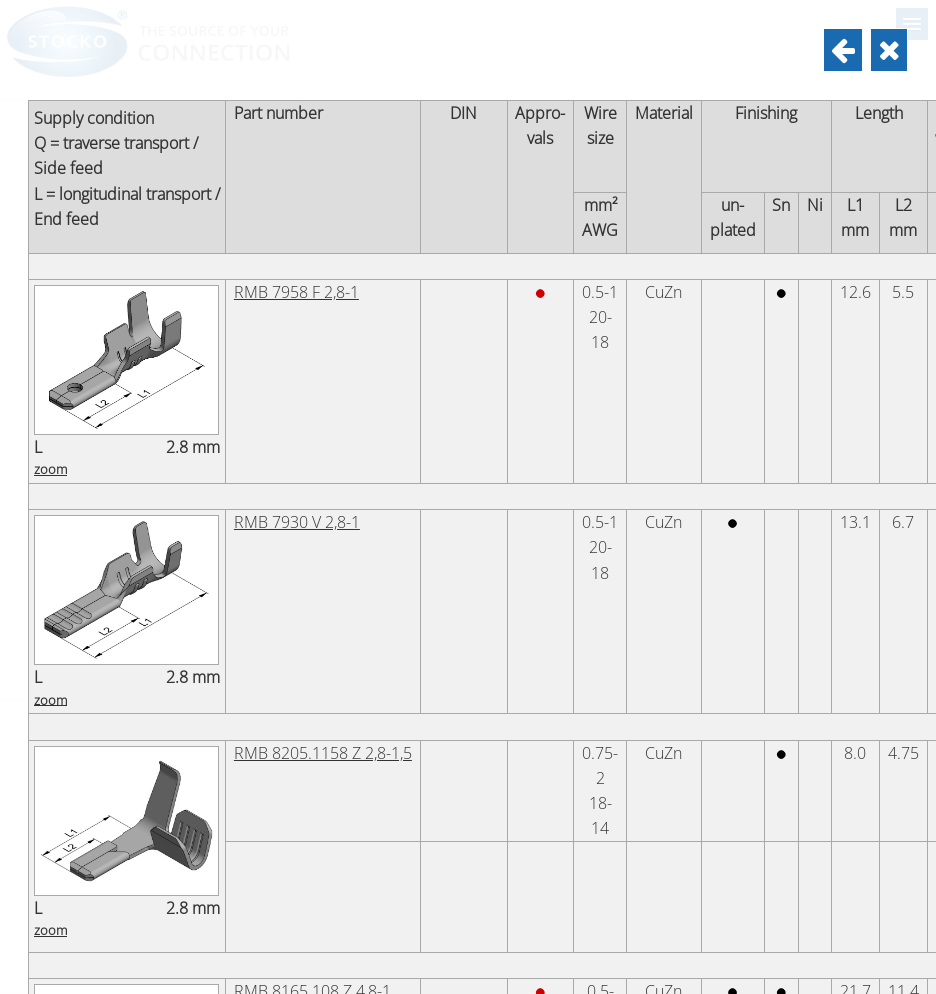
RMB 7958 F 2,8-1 (296, 292)
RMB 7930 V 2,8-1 (297, 522)
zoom (50, 469)
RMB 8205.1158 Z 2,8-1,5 (323, 753)
